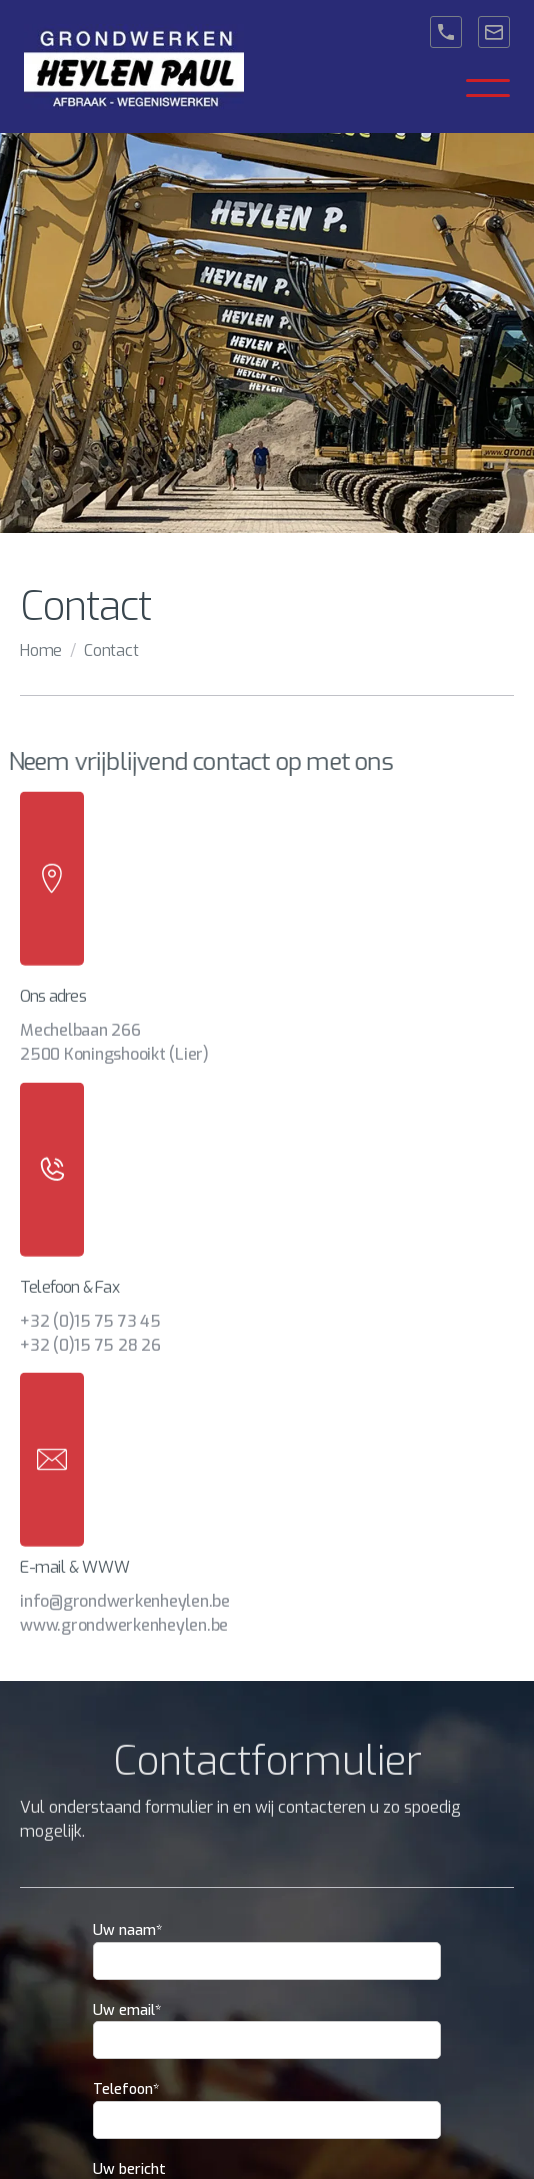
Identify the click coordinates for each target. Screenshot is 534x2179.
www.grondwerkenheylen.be (124, 1614)
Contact (111, 650)
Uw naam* (127, 1930)
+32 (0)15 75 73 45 (90, 1309)
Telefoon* (126, 2089)
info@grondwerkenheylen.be (125, 1590)
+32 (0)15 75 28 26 (90, 1333)
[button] (488, 88)
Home (41, 650)
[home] (134, 66)
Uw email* (127, 2010)
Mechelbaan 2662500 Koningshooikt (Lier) (114, 1031)
